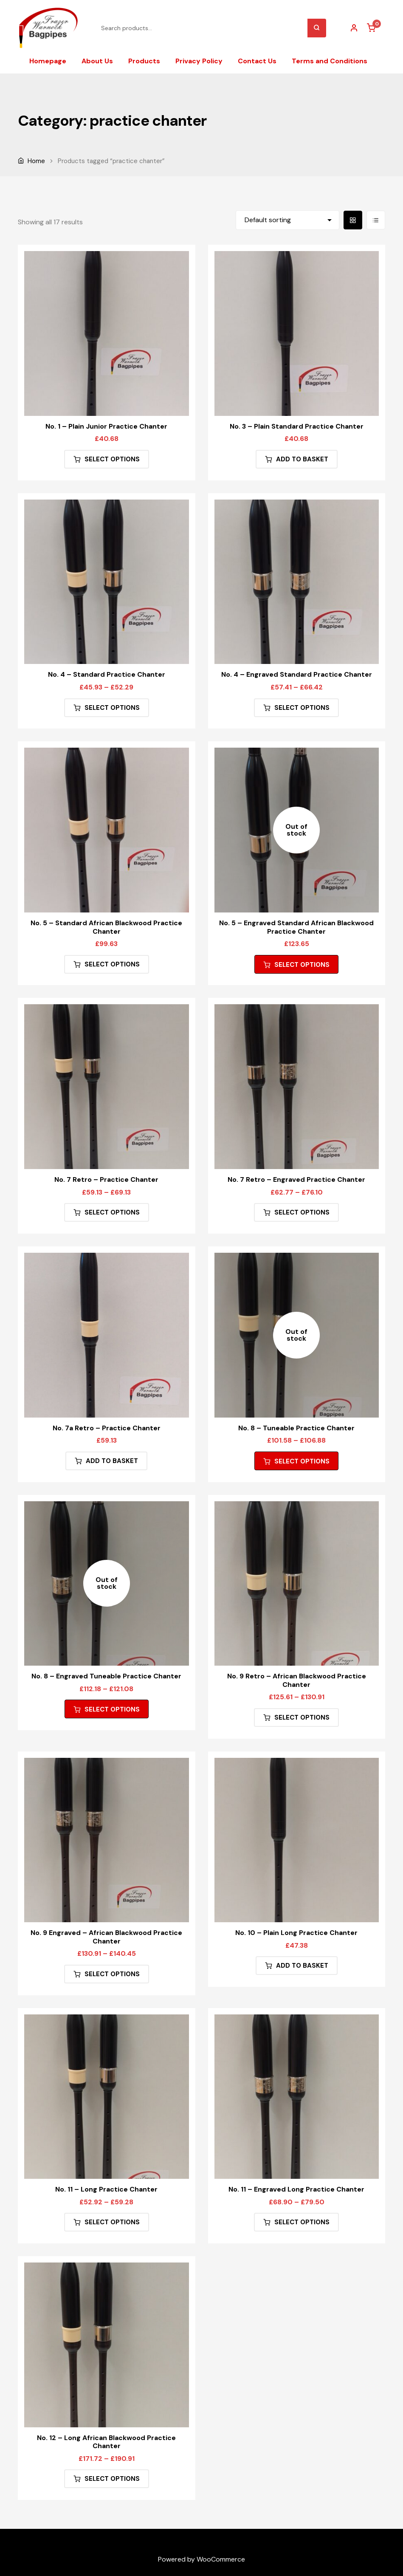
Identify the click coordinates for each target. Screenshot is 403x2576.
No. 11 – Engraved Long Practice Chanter (296, 2189)
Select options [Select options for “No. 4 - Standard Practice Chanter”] (112, 707)
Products (144, 60)
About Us (97, 60)
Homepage (47, 60)
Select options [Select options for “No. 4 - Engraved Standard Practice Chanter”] (302, 707)
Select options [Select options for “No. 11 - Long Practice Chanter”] (112, 2222)
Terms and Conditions (329, 60)
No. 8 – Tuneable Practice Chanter (296, 1428)
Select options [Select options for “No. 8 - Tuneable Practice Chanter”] (302, 1461)
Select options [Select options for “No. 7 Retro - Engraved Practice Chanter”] (302, 1212)
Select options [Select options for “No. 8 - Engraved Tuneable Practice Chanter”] (112, 1709)
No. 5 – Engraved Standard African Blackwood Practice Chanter (296, 926)
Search (316, 28)
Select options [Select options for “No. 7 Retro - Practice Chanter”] (112, 1212)
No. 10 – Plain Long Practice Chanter (296, 1932)
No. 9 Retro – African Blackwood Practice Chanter (296, 1680)
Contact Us (257, 60)
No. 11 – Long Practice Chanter (106, 2189)
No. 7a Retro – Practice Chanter (107, 1428)
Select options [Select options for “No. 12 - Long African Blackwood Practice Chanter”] (112, 2478)
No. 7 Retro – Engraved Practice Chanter (296, 1179)
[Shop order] (287, 220)
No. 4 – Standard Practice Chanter (106, 674)
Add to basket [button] (302, 459)
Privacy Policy (199, 60)
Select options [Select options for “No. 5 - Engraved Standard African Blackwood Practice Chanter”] (302, 964)
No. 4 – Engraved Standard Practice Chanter (296, 674)
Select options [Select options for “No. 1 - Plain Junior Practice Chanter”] (112, 459)
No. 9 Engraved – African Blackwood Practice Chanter (106, 1936)
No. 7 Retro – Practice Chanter (106, 1179)
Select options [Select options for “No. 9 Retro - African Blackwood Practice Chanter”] (302, 1717)
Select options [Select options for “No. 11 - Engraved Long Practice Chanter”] (302, 2222)
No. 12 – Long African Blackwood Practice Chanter (106, 2441)
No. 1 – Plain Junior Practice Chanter (106, 426)
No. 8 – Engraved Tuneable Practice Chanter (106, 1676)
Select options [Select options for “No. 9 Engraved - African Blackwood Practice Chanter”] (112, 1974)
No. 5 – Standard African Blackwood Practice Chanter (106, 926)
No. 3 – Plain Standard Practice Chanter (297, 426)
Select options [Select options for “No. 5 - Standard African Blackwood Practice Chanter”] (112, 964)
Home (36, 161)
